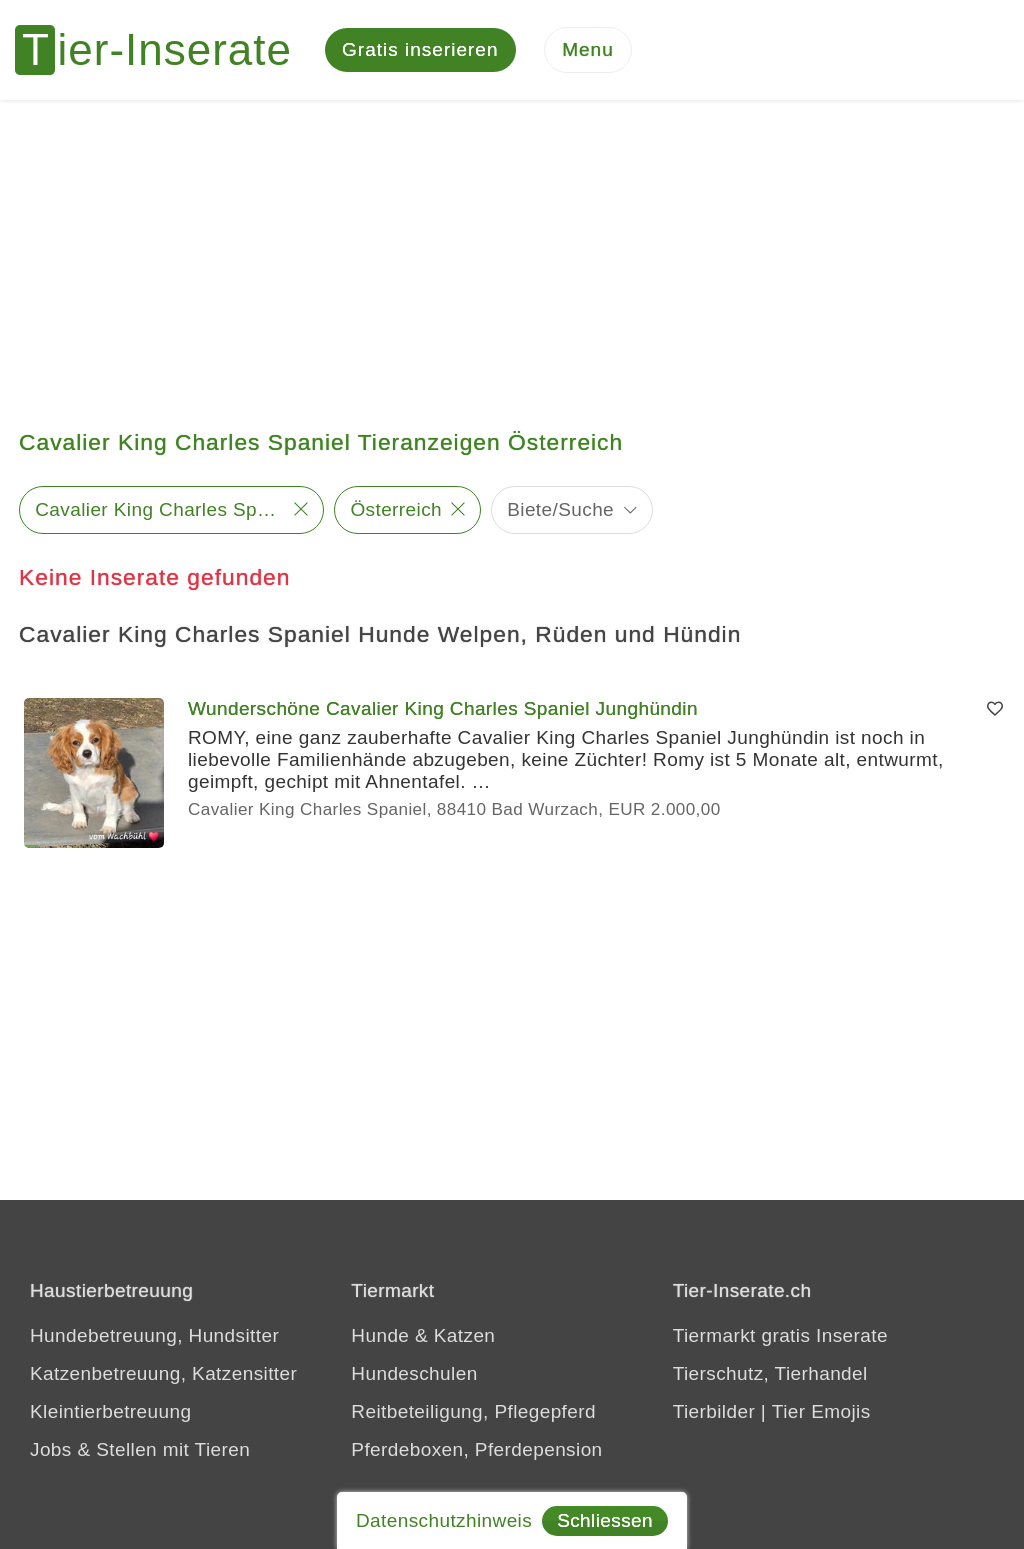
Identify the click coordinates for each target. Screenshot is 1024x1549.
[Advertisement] (512, 250)
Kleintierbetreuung (110, 1411)
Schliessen (605, 1520)
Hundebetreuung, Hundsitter (154, 1335)
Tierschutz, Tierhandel (770, 1373)
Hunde (380, 1335)
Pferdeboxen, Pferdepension (476, 1449)
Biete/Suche (560, 509)
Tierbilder (714, 1411)
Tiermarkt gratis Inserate (780, 1335)
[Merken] (995, 709)
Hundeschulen (414, 1373)
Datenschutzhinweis (444, 1520)
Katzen (465, 1335)
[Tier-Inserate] (165, 50)
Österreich (396, 509)
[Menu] (588, 50)
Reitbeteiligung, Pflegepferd (473, 1411)
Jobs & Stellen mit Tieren (140, 1449)
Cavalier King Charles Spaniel (160, 509)
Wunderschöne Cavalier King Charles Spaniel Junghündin (443, 708)
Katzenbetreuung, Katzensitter (163, 1373)
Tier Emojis (821, 1411)
